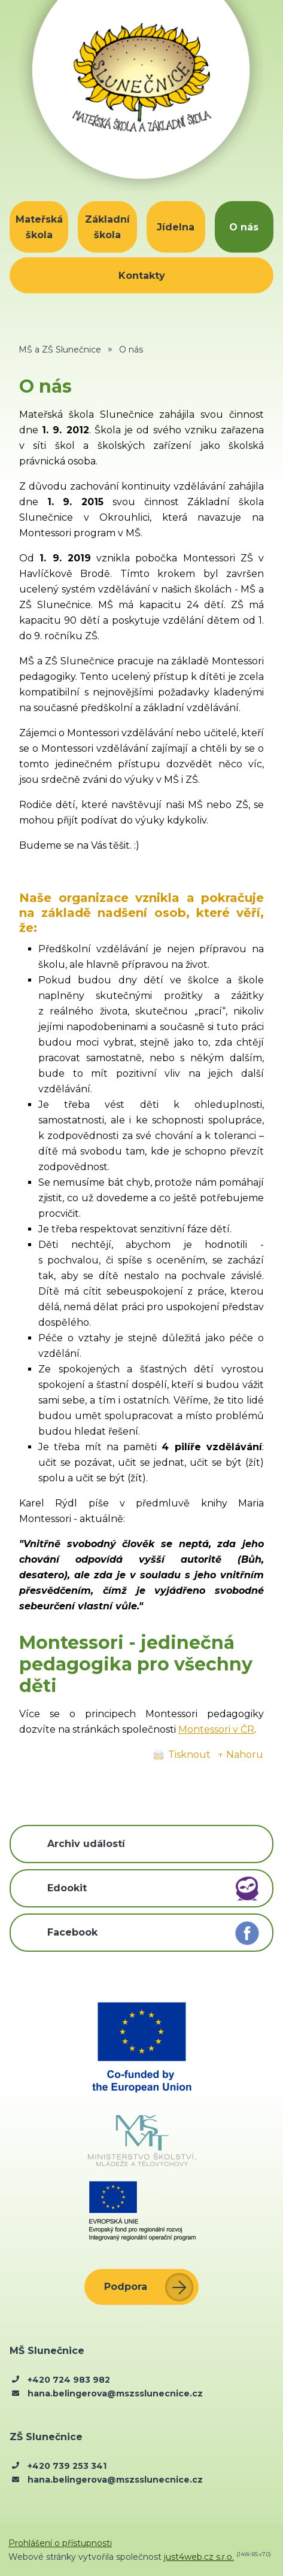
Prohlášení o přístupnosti (60, 2543)
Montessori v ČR (216, 1729)
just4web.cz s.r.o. (199, 2556)
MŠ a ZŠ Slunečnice (60, 349)
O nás (131, 349)
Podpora (125, 2286)
